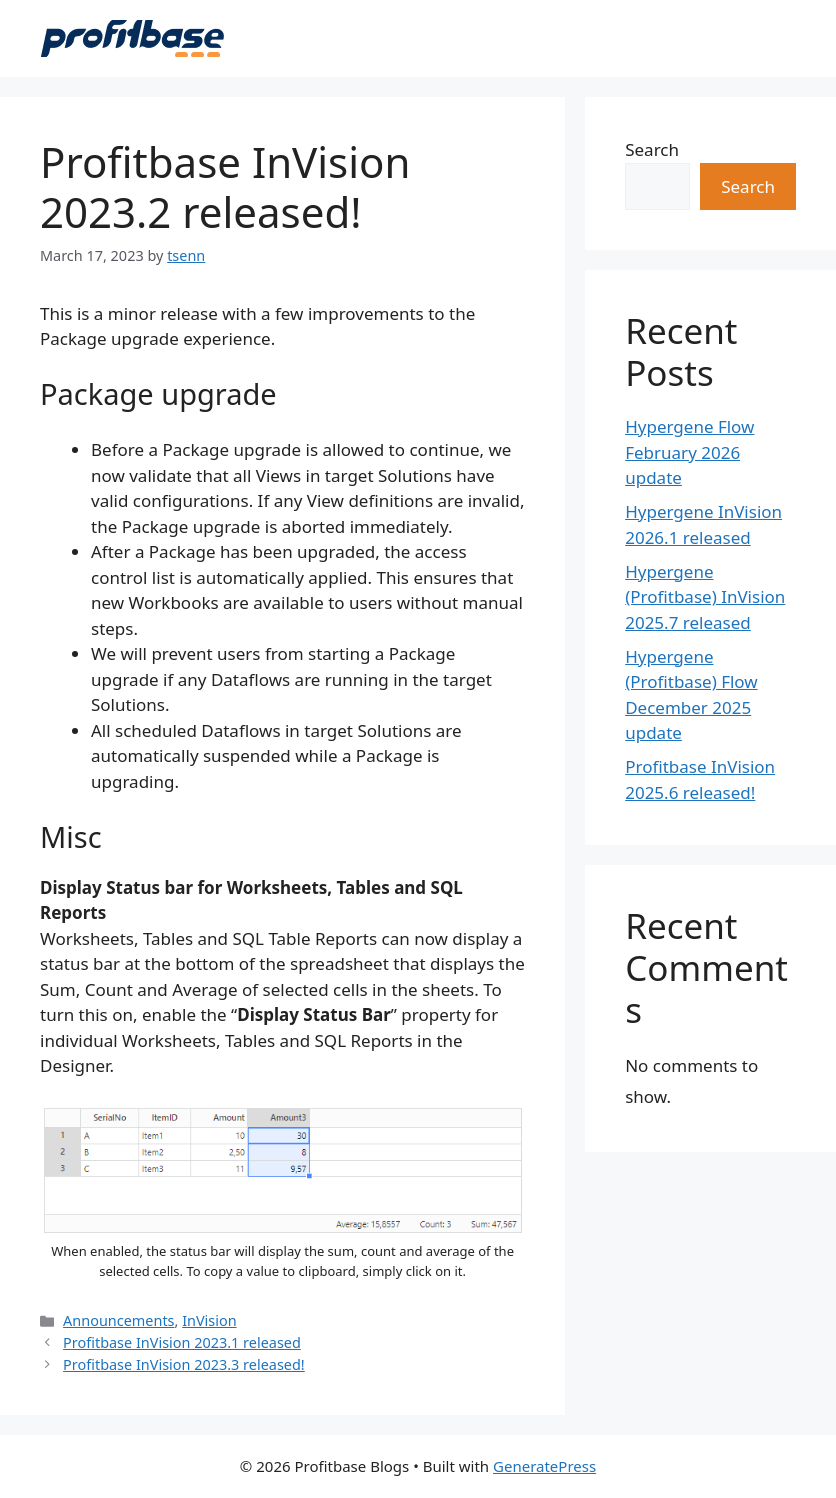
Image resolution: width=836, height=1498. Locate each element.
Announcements (118, 1320)
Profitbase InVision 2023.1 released (182, 1342)
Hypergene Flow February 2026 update (689, 452)
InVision (209, 1320)
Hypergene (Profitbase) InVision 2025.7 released (705, 597)
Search (652, 149)
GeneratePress (544, 1466)
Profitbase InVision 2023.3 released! (184, 1364)
